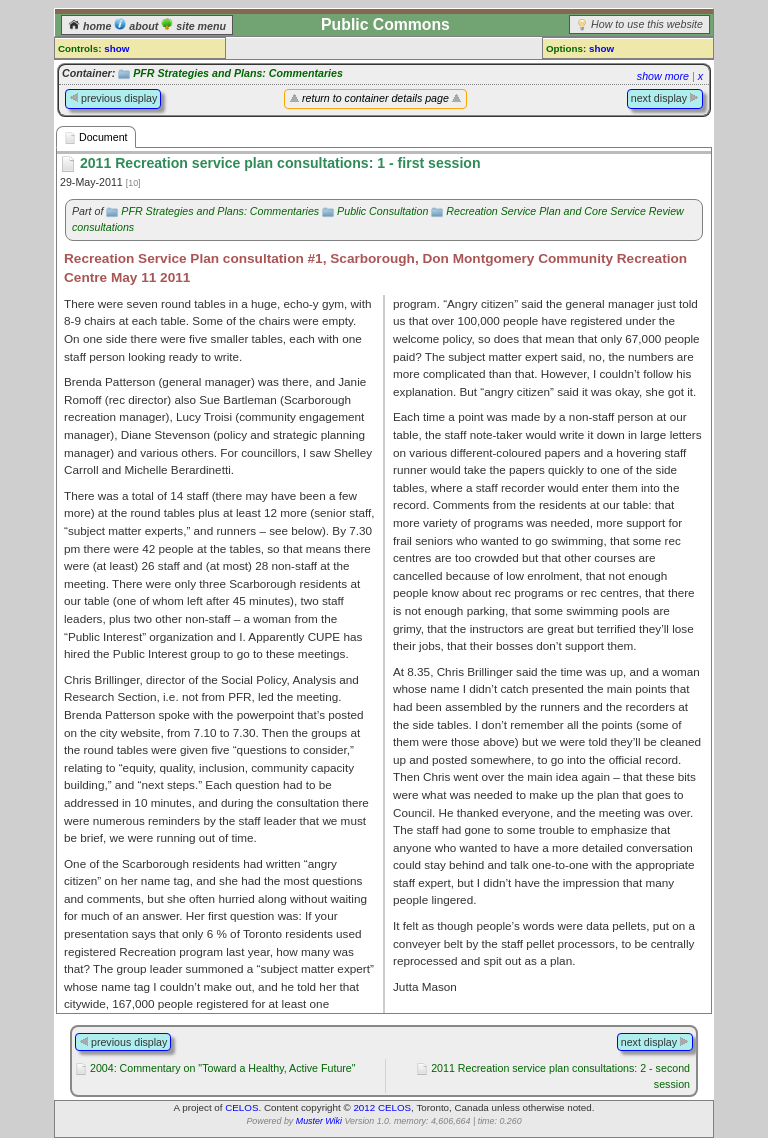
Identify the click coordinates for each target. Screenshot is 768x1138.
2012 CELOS (382, 1107)
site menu (193, 26)
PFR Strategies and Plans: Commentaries (238, 73)
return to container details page (375, 98)
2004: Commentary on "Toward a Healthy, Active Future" (223, 1068)
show (116, 48)
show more (663, 76)
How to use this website (647, 24)
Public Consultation (382, 211)
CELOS (241, 1107)
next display (665, 98)
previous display (113, 98)
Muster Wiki (319, 1121)
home (91, 26)
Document (96, 137)
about (137, 26)
